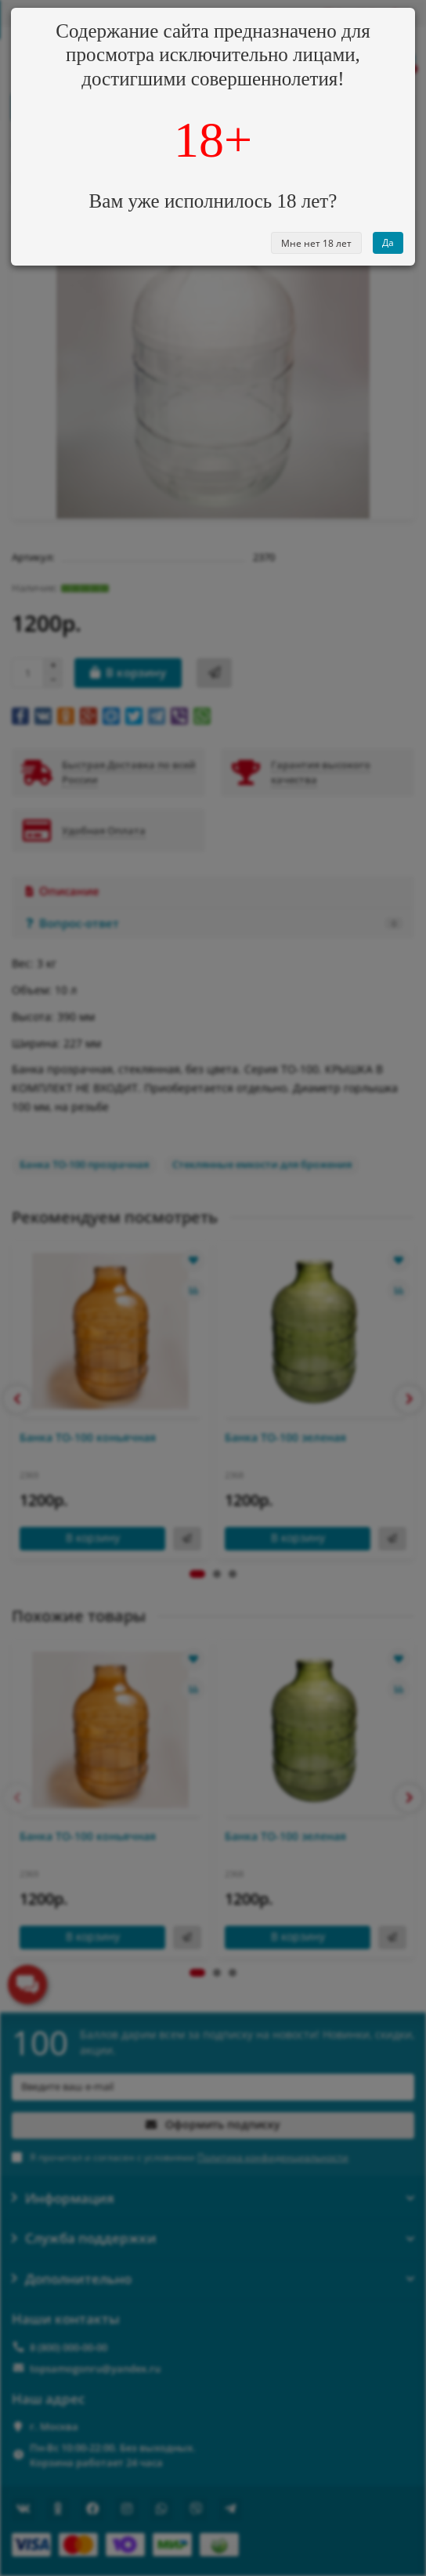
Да (388, 242)
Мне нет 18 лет (316, 243)
